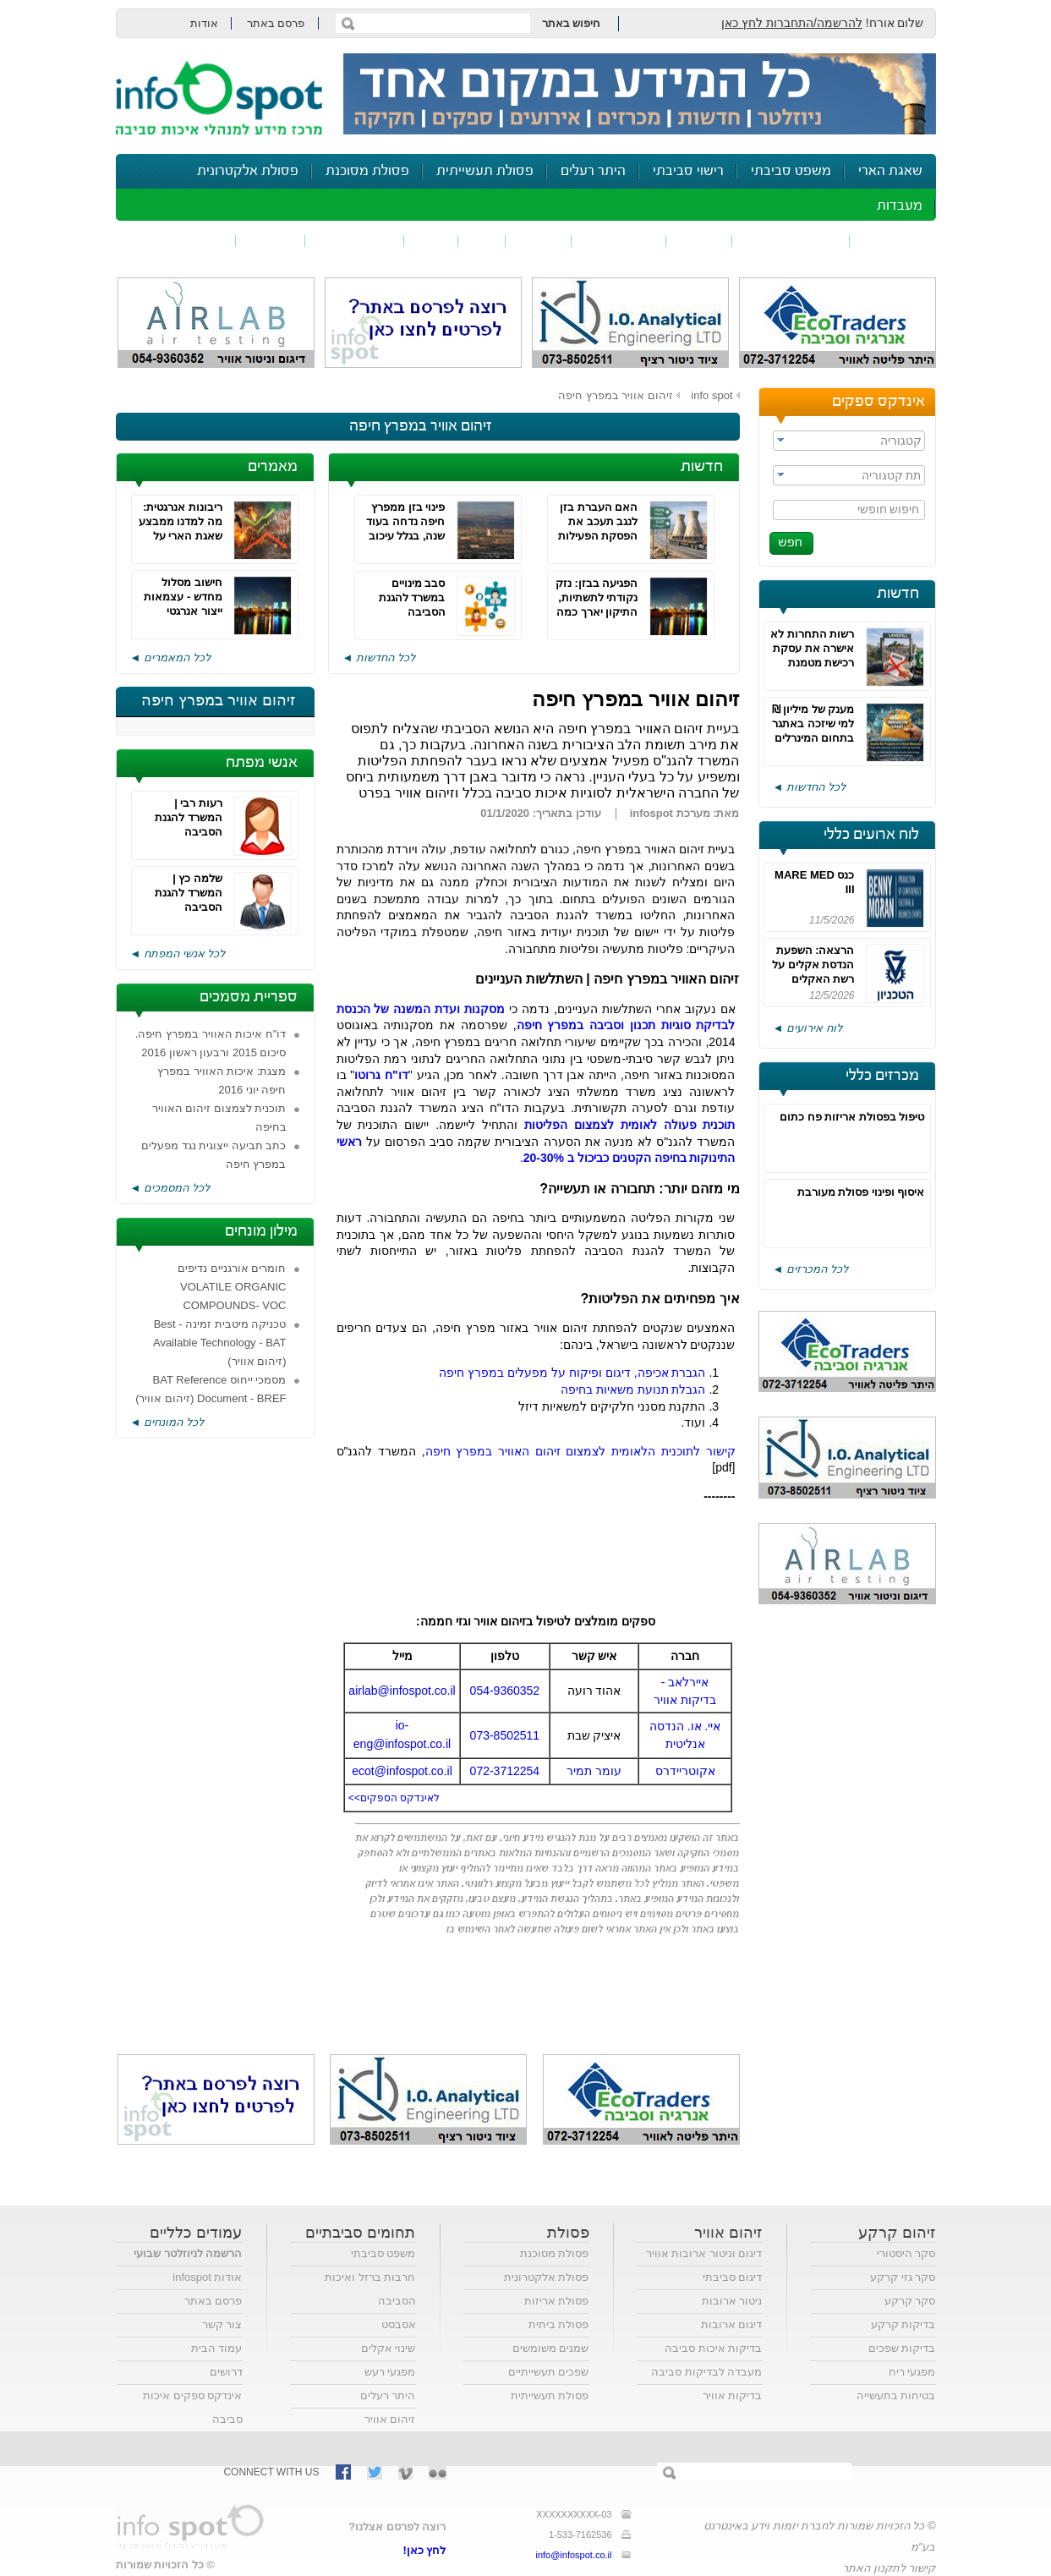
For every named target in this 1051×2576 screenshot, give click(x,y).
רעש (431, 240)
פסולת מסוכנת (367, 171)
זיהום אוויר (893, 240)
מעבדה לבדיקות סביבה (706, 2371)
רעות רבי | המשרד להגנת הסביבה (188, 817)
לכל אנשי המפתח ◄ (178, 953)
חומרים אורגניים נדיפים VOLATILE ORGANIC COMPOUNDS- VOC (232, 1287)
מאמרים (273, 466)
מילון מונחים (261, 1231)
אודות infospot (207, 2277)
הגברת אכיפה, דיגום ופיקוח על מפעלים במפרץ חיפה (572, 1372)
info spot (711, 395)
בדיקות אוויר (733, 2395)
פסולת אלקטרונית (247, 171)
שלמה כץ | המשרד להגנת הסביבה (188, 892)
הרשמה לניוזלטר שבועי (188, 2253)
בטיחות (270, 240)
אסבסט (398, 2324)
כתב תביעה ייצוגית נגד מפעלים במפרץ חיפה (213, 1154)
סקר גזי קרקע (902, 2277)
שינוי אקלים (388, 2348)
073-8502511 (505, 1735)
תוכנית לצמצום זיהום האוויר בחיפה (219, 1117)
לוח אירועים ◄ (807, 1028)
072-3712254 (505, 1771)
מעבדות (899, 206)
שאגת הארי (890, 171)
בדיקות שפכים (902, 2348)
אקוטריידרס (685, 1771)
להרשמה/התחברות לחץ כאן (791, 23)
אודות (204, 23)
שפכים (699, 240)
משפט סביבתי (791, 171)
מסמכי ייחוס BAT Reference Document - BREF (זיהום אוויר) (210, 1389)
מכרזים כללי (882, 1075)
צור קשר (222, 2324)
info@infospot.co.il (573, 2555)
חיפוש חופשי (888, 509)
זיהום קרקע (619, 240)
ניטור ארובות (732, 2300)
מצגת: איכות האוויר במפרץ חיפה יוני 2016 (221, 1080)
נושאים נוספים (181, 240)
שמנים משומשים (550, 2348)
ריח (482, 240)
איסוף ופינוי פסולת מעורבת (861, 1192)
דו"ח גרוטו (381, 1075)
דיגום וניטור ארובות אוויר (704, 2253)
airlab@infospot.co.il (401, 1690)
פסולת (538, 240)
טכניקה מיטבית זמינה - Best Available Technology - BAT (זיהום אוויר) (220, 1342)
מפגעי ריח (912, 2371)
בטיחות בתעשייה (896, 2395)
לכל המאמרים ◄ (170, 657)
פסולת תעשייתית (485, 171)
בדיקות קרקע (903, 2324)
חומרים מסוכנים (791, 240)
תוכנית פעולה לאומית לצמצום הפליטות (630, 1125)
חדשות (898, 593)
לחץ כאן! (424, 2550)
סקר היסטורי (906, 2253)
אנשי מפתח (262, 762)
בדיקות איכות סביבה (713, 2348)
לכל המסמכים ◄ (170, 1187)
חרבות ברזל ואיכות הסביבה (370, 2289)
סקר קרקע (910, 2300)
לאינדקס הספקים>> (394, 1798)
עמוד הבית (217, 2348)
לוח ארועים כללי (871, 834)
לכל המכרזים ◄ (810, 1269)
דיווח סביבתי (355, 240)
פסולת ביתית (558, 2324)
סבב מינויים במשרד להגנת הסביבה (412, 597)
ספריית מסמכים (249, 997)
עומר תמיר (594, 1771)
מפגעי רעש (390, 2371)
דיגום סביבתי (733, 2277)
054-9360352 (505, 1690)
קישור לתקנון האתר (888, 2568)
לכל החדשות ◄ (809, 787)
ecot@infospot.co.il (402, 1771)
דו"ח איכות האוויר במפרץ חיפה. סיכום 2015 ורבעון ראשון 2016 (211, 1043)
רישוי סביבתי (688, 171)
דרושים (226, 2371)
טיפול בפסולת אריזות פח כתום (852, 1116)
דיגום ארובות (732, 2324)
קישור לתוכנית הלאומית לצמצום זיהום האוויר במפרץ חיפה (580, 1451)
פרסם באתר (276, 23)
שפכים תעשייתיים (548, 2371)
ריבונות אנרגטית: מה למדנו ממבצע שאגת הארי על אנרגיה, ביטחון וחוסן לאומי (180, 536)
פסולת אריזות (556, 2300)
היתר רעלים (593, 171)
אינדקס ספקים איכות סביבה (192, 2407)
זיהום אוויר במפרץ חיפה (615, 395)
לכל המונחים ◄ (167, 1422)
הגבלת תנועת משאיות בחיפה (633, 1389)
